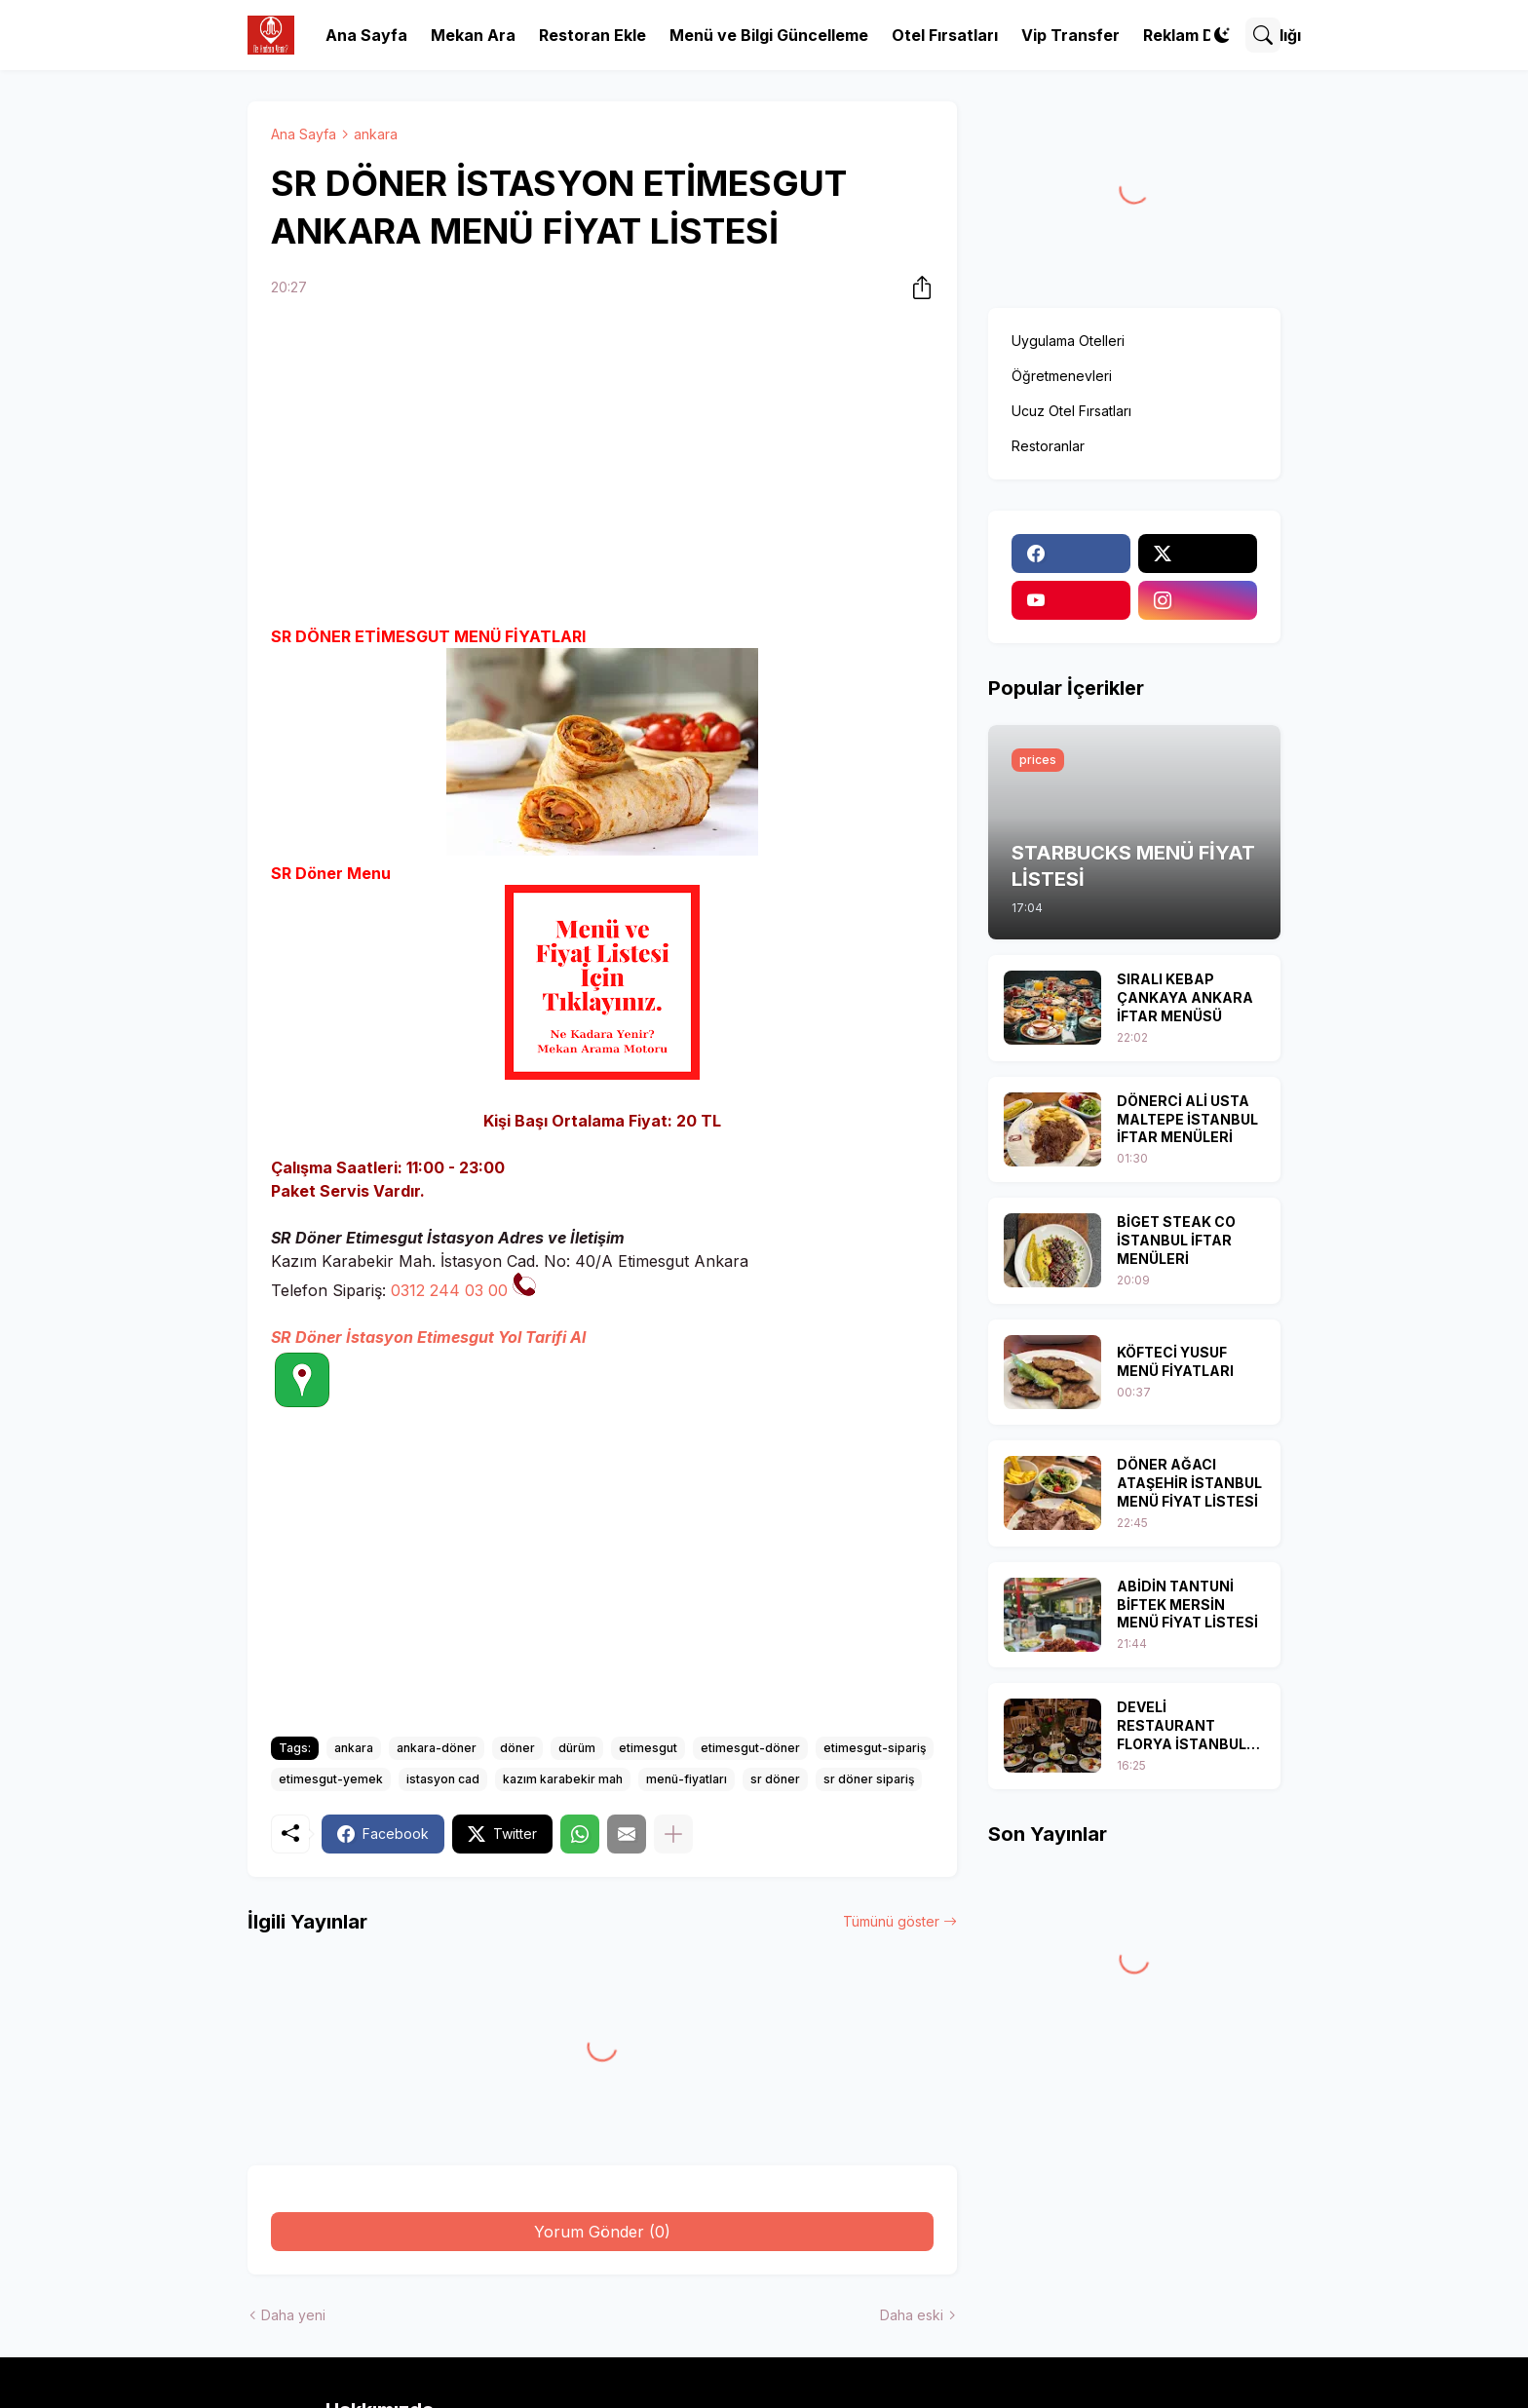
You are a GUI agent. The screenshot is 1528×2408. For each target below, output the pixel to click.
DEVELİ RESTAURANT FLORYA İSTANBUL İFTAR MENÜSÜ (1181, 1726)
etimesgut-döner (750, 1747)
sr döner (775, 1779)
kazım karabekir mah (563, 1779)
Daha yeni (293, 2315)
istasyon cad (442, 1779)
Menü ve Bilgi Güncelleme (768, 35)
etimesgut (648, 1747)
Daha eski (911, 2315)
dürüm (576, 1747)
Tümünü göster (891, 1921)
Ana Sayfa (366, 35)
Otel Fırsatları (945, 35)
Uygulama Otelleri (1068, 340)
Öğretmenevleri (1062, 375)
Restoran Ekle (592, 35)
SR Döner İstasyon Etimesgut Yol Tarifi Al (428, 1337)
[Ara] (1262, 35)
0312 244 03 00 (449, 1290)
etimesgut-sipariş (874, 1747)
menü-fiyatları (686, 1779)
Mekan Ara (473, 35)
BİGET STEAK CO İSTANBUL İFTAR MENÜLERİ (1176, 1240)
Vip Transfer (1070, 35)
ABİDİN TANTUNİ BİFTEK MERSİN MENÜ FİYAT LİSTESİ (1187, 1604)
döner (517, 1747)
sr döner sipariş (868, 1779)
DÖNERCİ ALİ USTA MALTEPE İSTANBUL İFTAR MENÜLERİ (1187, 1119)
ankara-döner (437, 1747)
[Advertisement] (602, 464)
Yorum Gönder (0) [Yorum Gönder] (602, 2231)
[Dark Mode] (1222, 35)
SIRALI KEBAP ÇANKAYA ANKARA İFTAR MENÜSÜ (1185, 997)
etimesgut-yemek (331, 1779)
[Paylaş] (916, 287)
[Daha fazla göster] (673, 1834)
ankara (376, 134)
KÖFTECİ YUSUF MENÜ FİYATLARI (1175, 1361)
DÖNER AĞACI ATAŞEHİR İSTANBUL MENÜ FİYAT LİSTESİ (1189, 1483)
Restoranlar (1048, 446)
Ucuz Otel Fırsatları (1071, 410)
